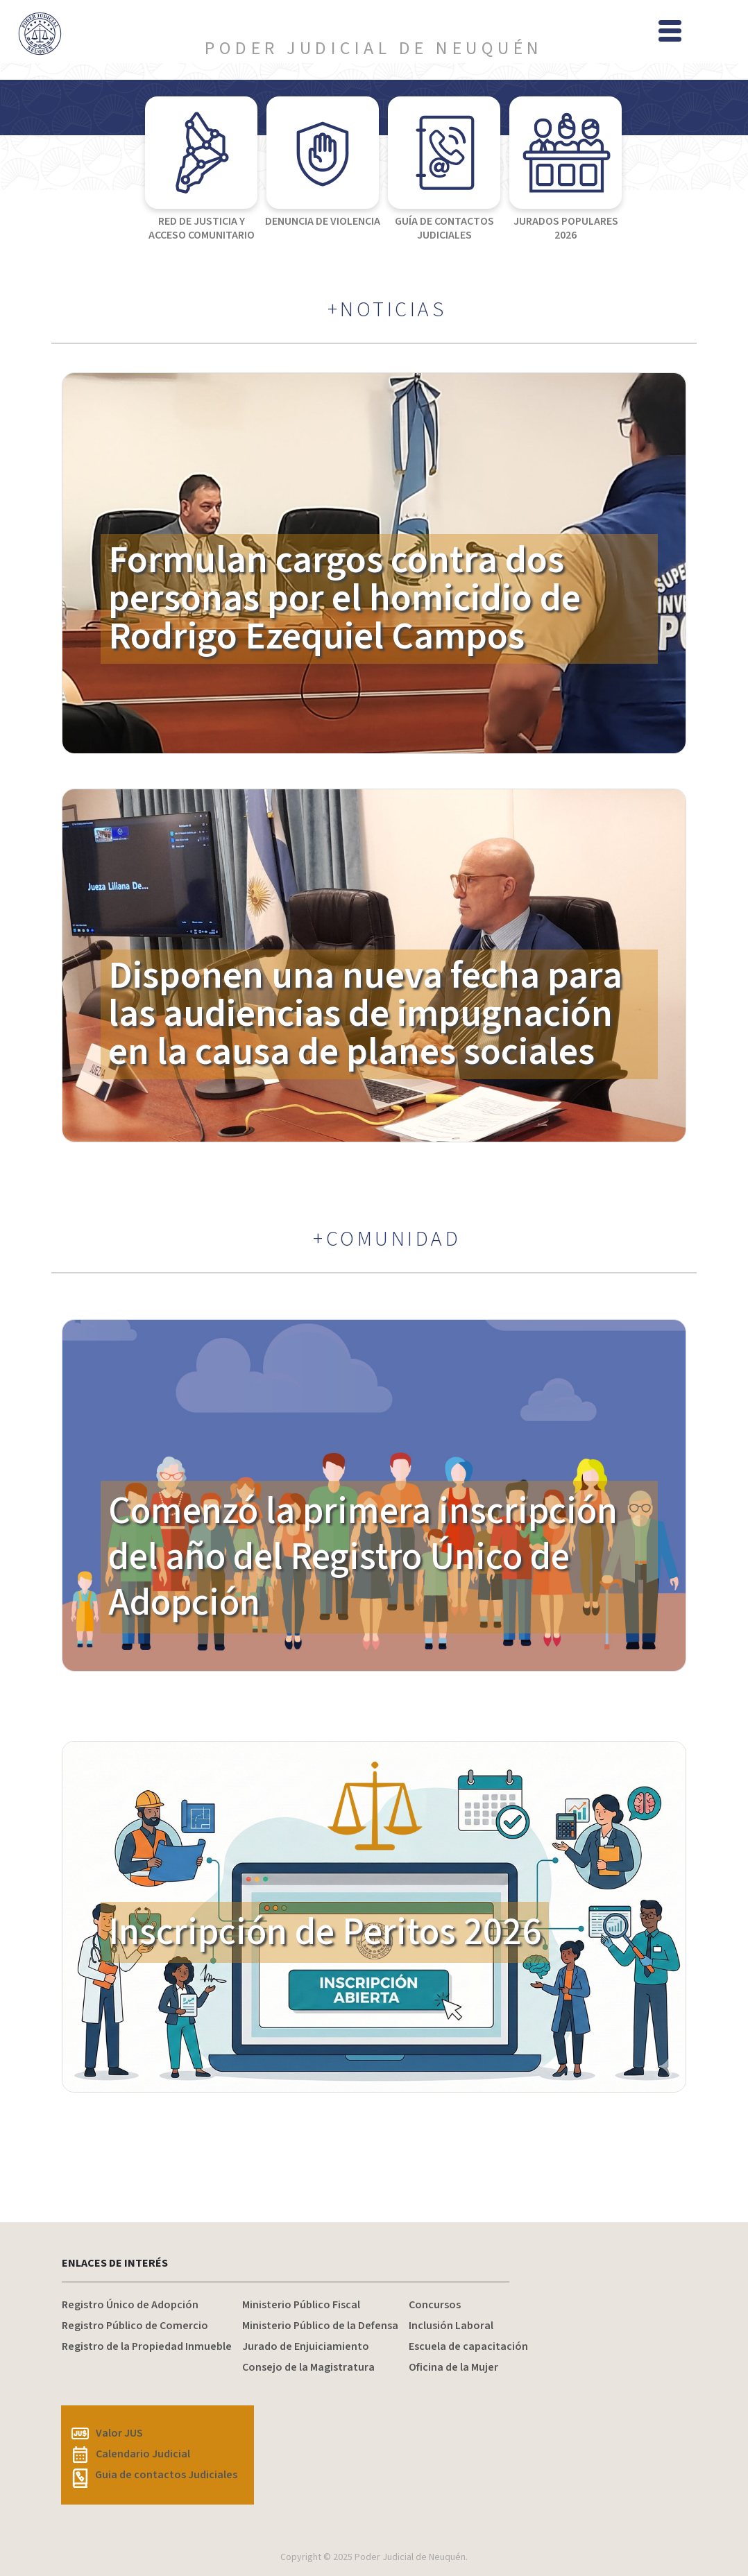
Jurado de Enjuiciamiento (305, 2346)
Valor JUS (107, 2433)
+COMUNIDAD (387, 1239)
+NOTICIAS (387, 310)
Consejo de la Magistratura (308, 2367)
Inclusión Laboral (451, 2325)
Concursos (435, 2304)
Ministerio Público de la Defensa (320, 2325)
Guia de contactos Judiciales (154, 2474)
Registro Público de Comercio (135, 2325)
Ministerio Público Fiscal (301, 2304)
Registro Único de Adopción (130, 2304)
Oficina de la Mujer (453, 2367)
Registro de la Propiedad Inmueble (147, 2346)
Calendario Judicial (131, 2454)
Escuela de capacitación (468, 2346)
